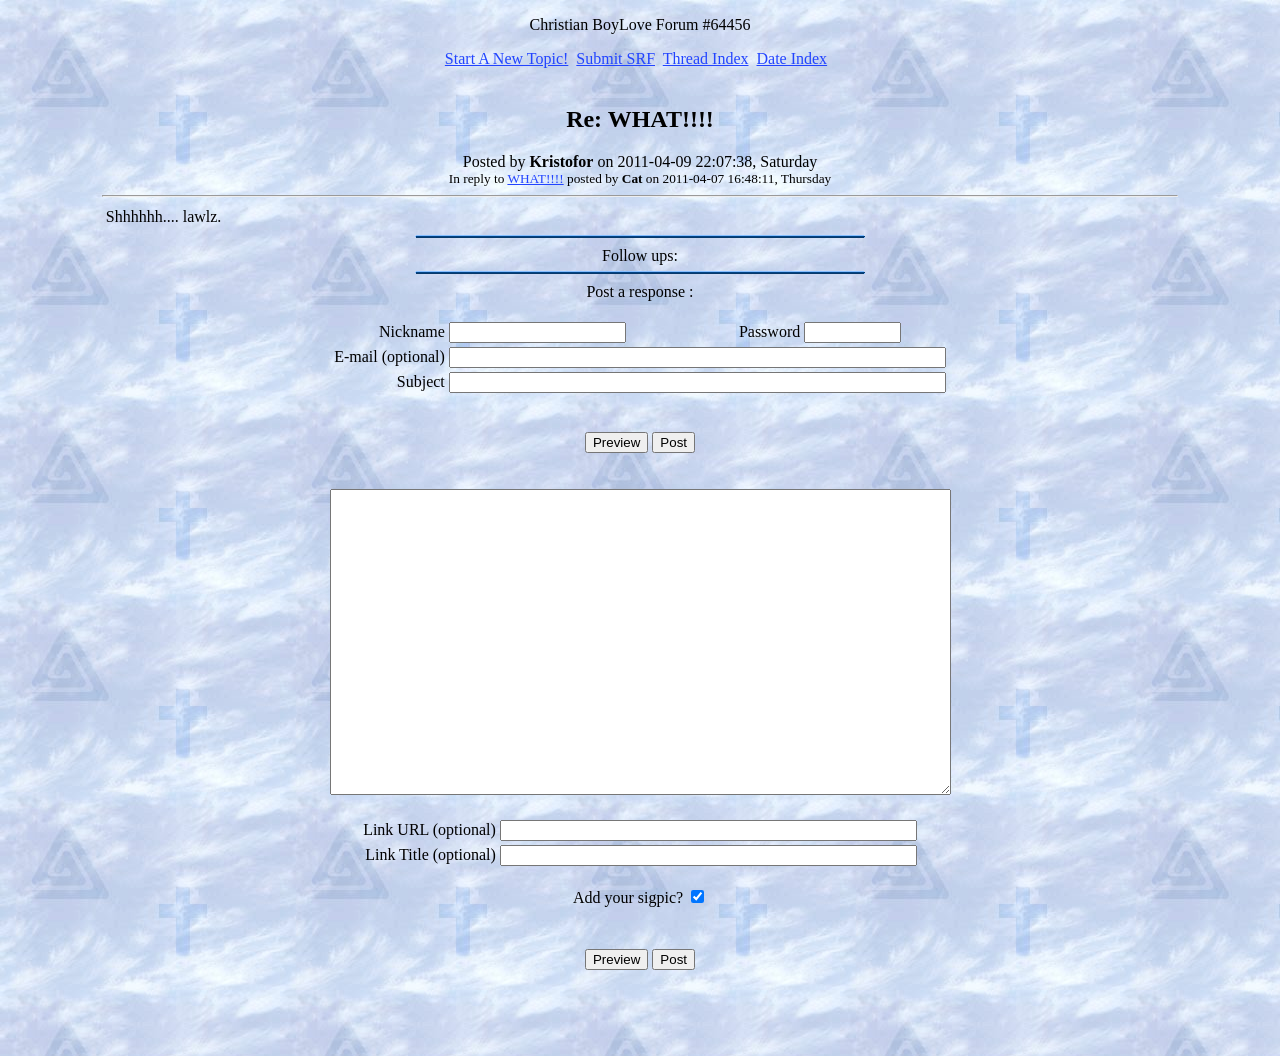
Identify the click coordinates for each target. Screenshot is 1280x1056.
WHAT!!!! (535, 178)
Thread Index (706, 58)
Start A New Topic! (506, 58)
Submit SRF (615, 58)
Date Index (791, 58)
